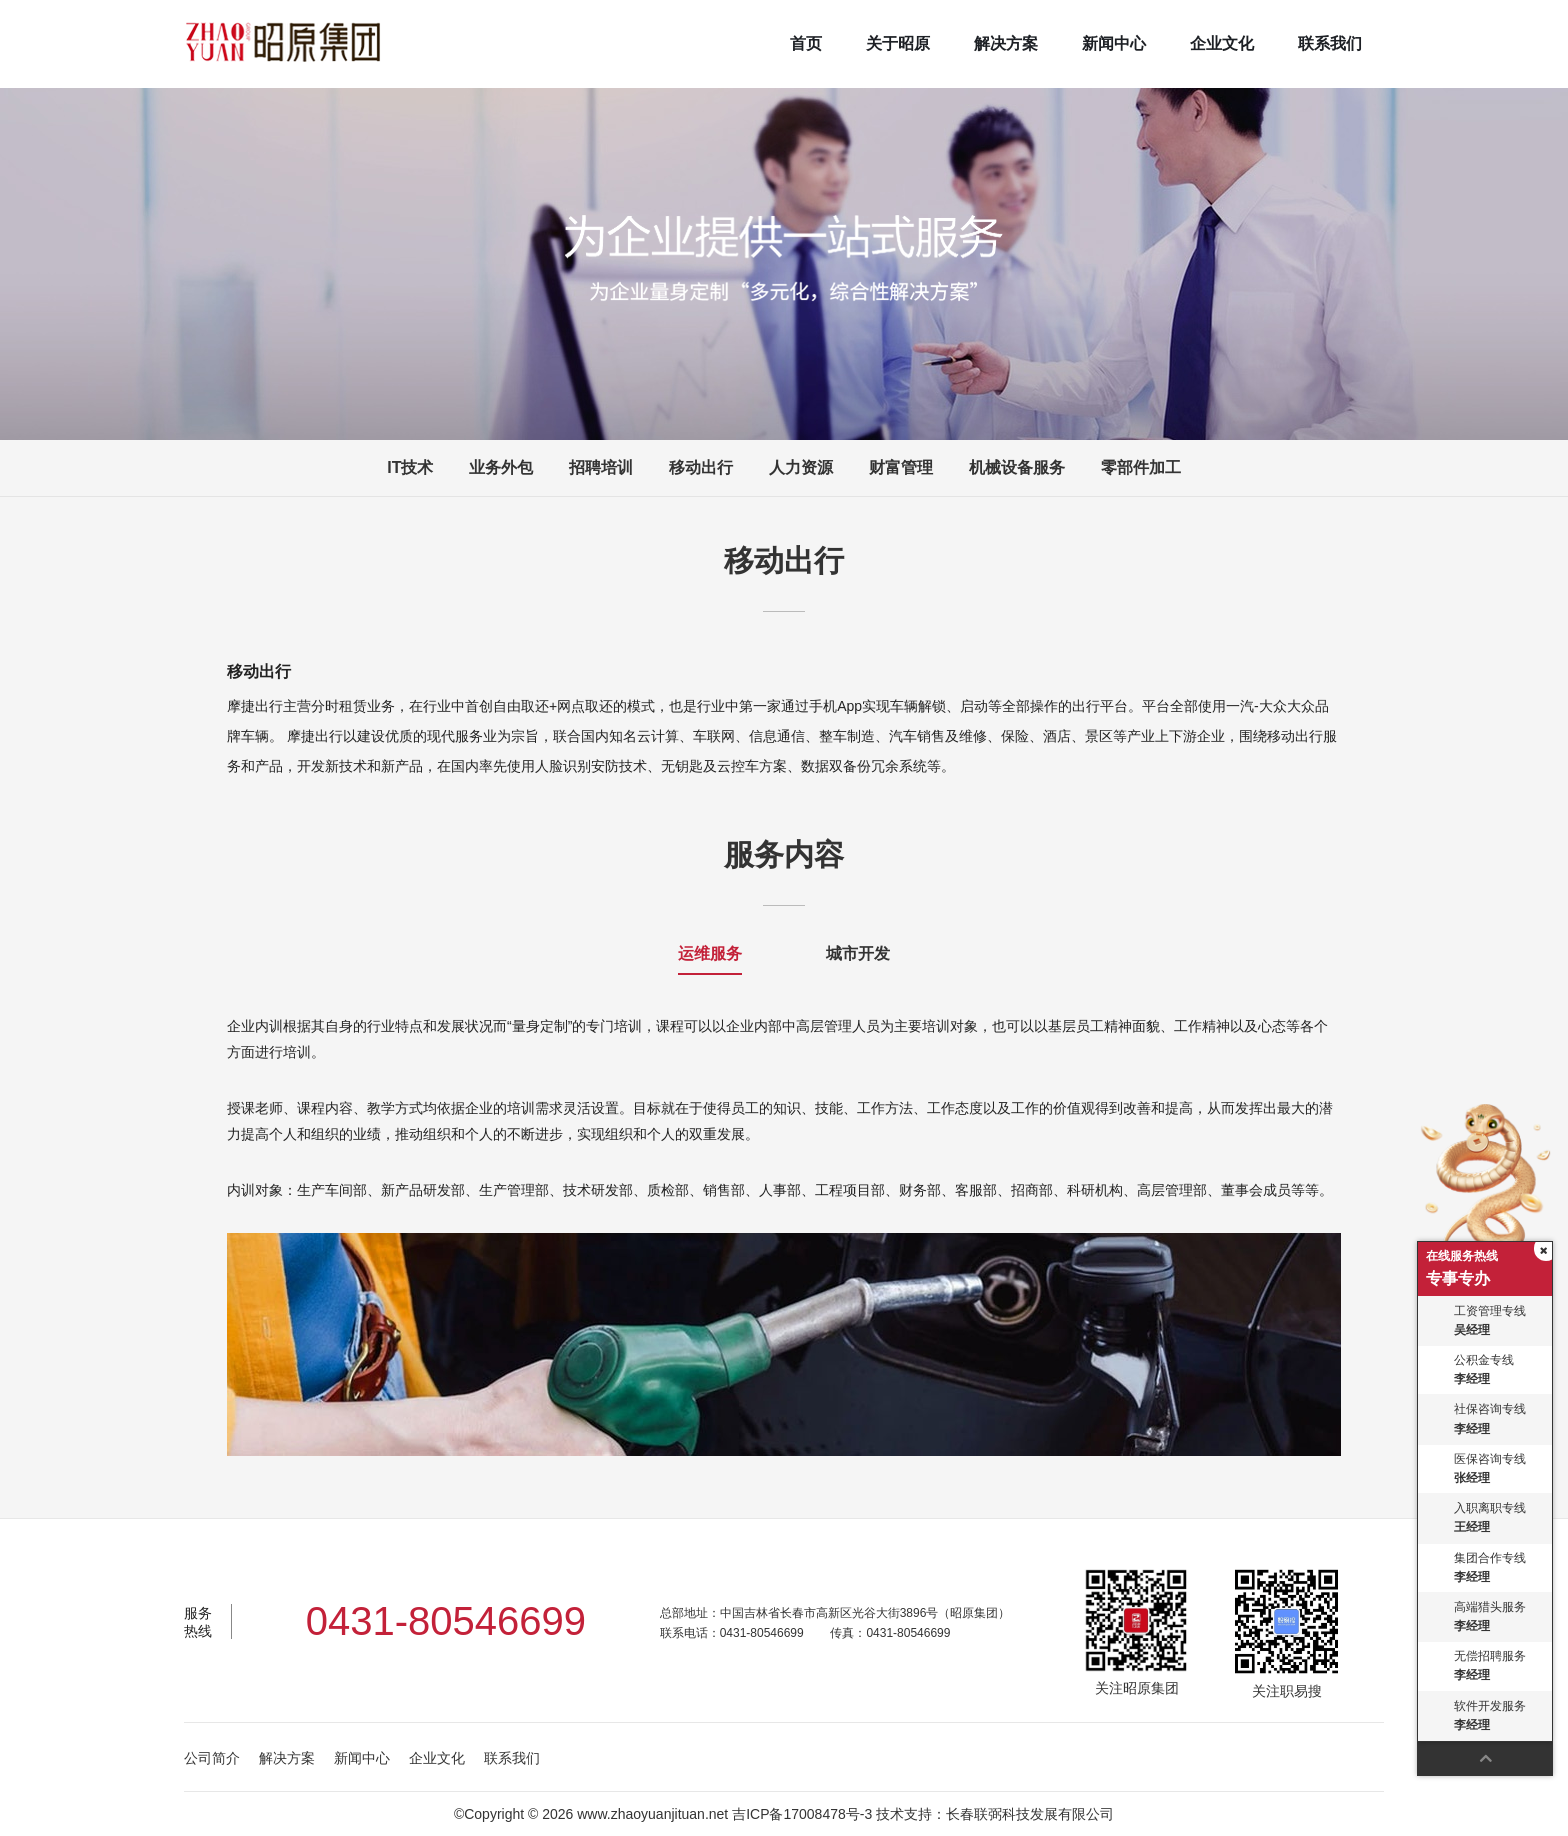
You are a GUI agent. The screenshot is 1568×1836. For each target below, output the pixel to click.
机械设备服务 (1017, 467)
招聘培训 (601, 467)
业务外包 (501, 467)
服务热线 (198, 1622)
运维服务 (710, 953)
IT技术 (410, 467)
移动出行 (701, 467)
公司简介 (212, 1758)
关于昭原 (898, 43)
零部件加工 (1141, 467)
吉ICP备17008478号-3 (802, 1814)
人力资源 (801, 467)
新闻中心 (1114, 43)
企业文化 (1222, 43)
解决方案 (1006, 43)
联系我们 (1330, 43)
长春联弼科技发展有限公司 (1030, 1814)
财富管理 (901, 467)
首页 (806, 43)
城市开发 (858, 953)
